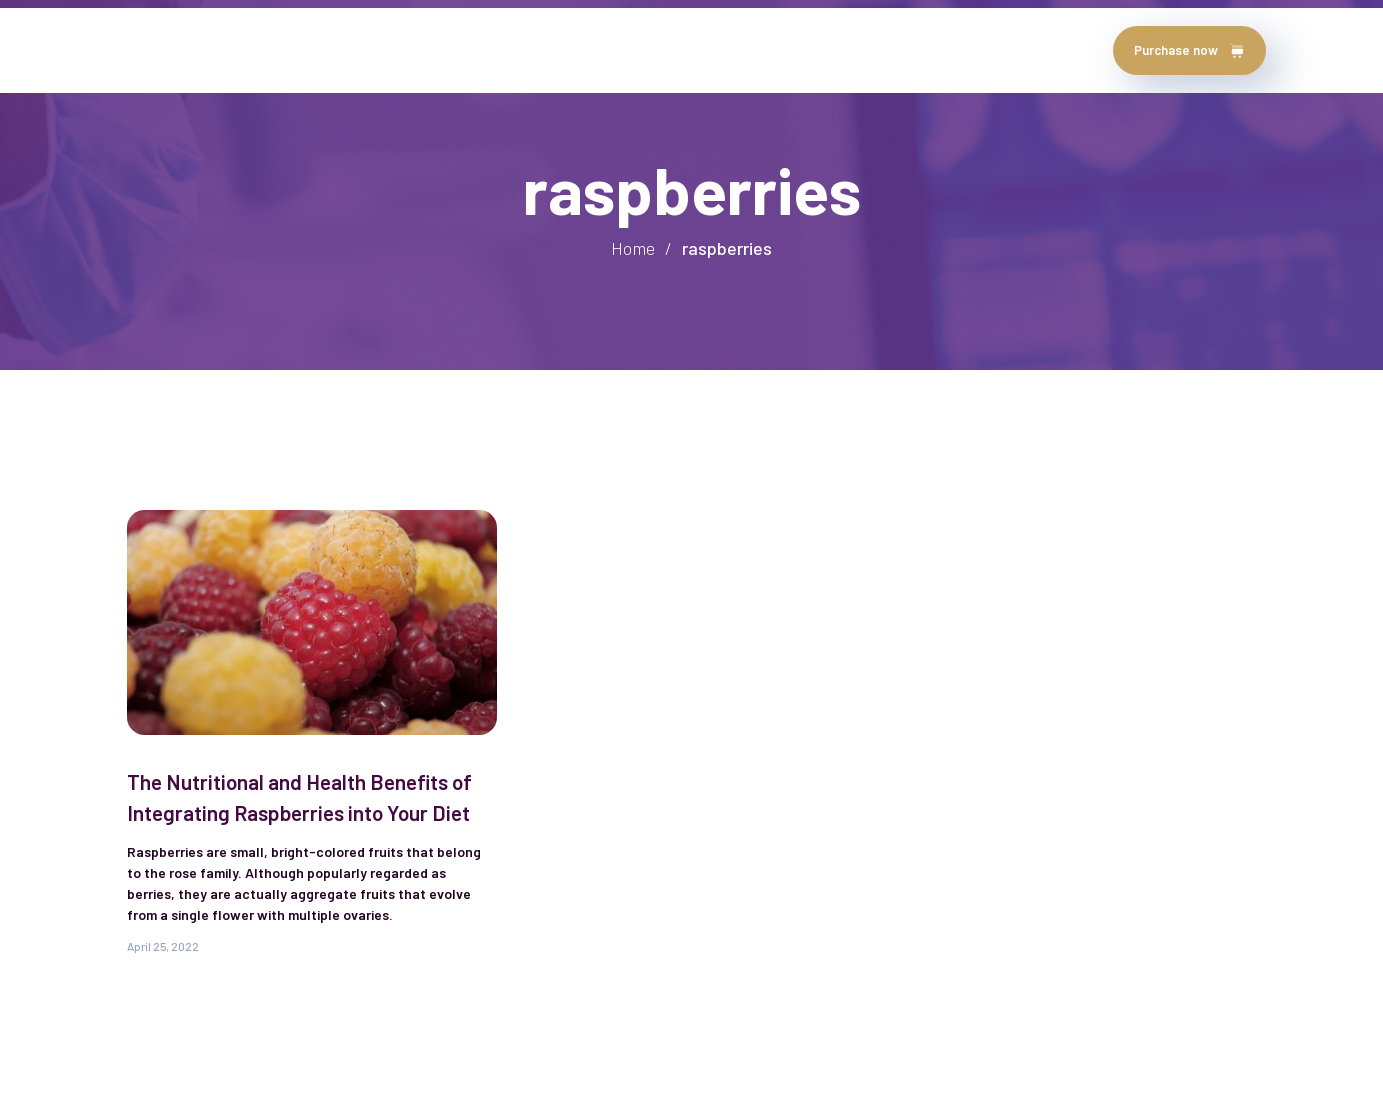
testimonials (379, 50)
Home (152, 50)
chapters (493, 50)
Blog (576, 50)
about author (250, 50)
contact (656, 50)
